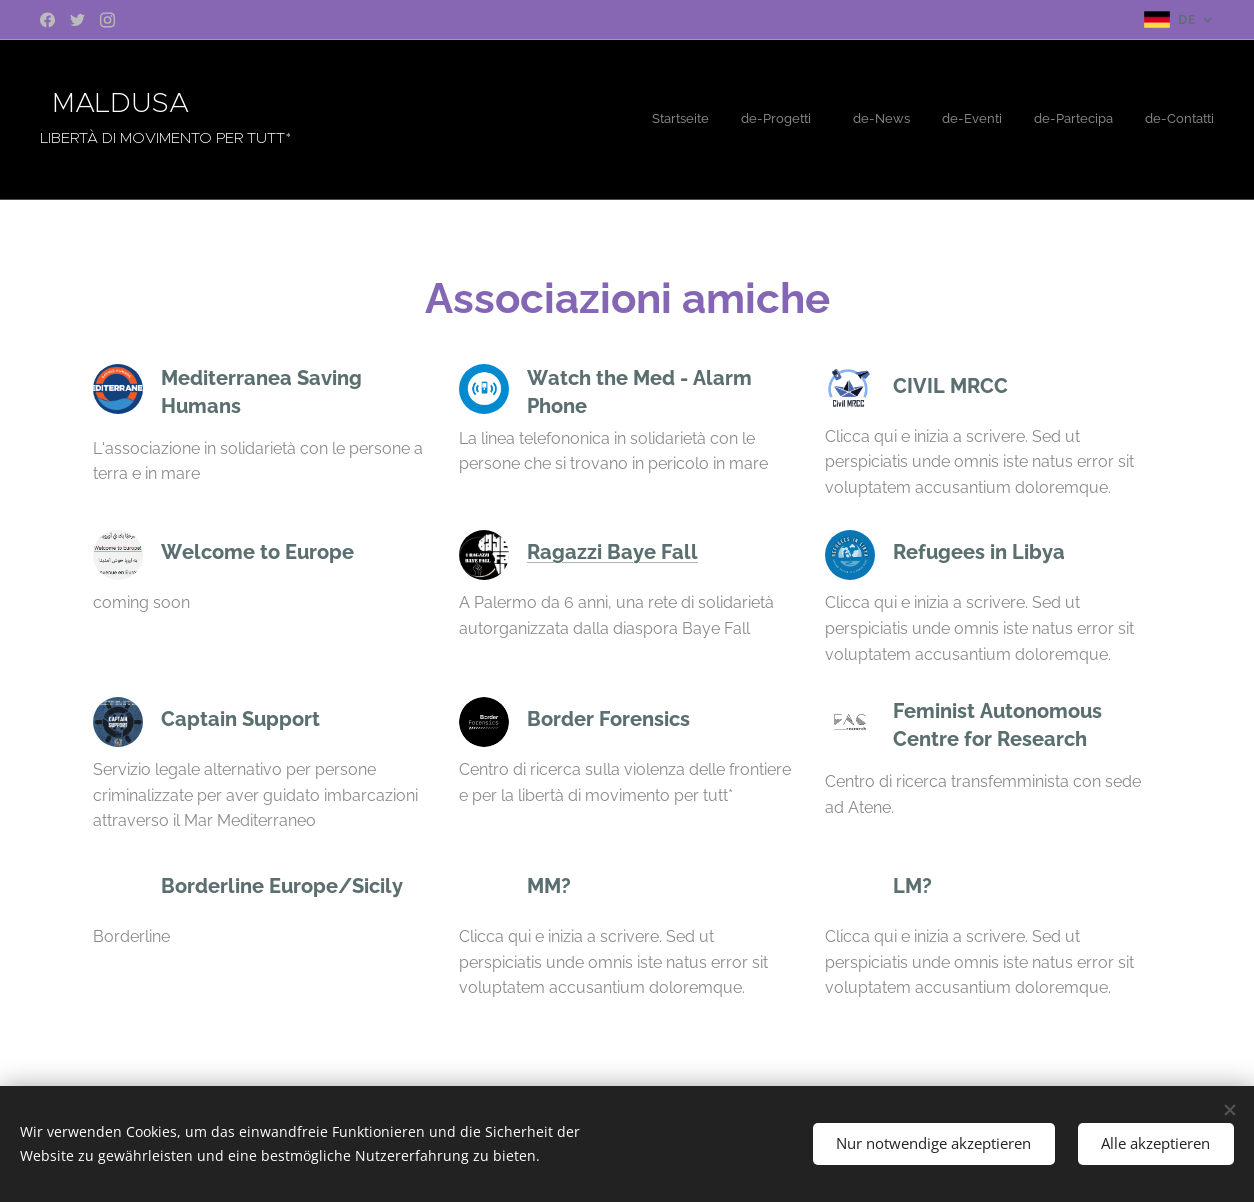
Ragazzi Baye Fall (612, 552)
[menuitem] (1049, 120)
